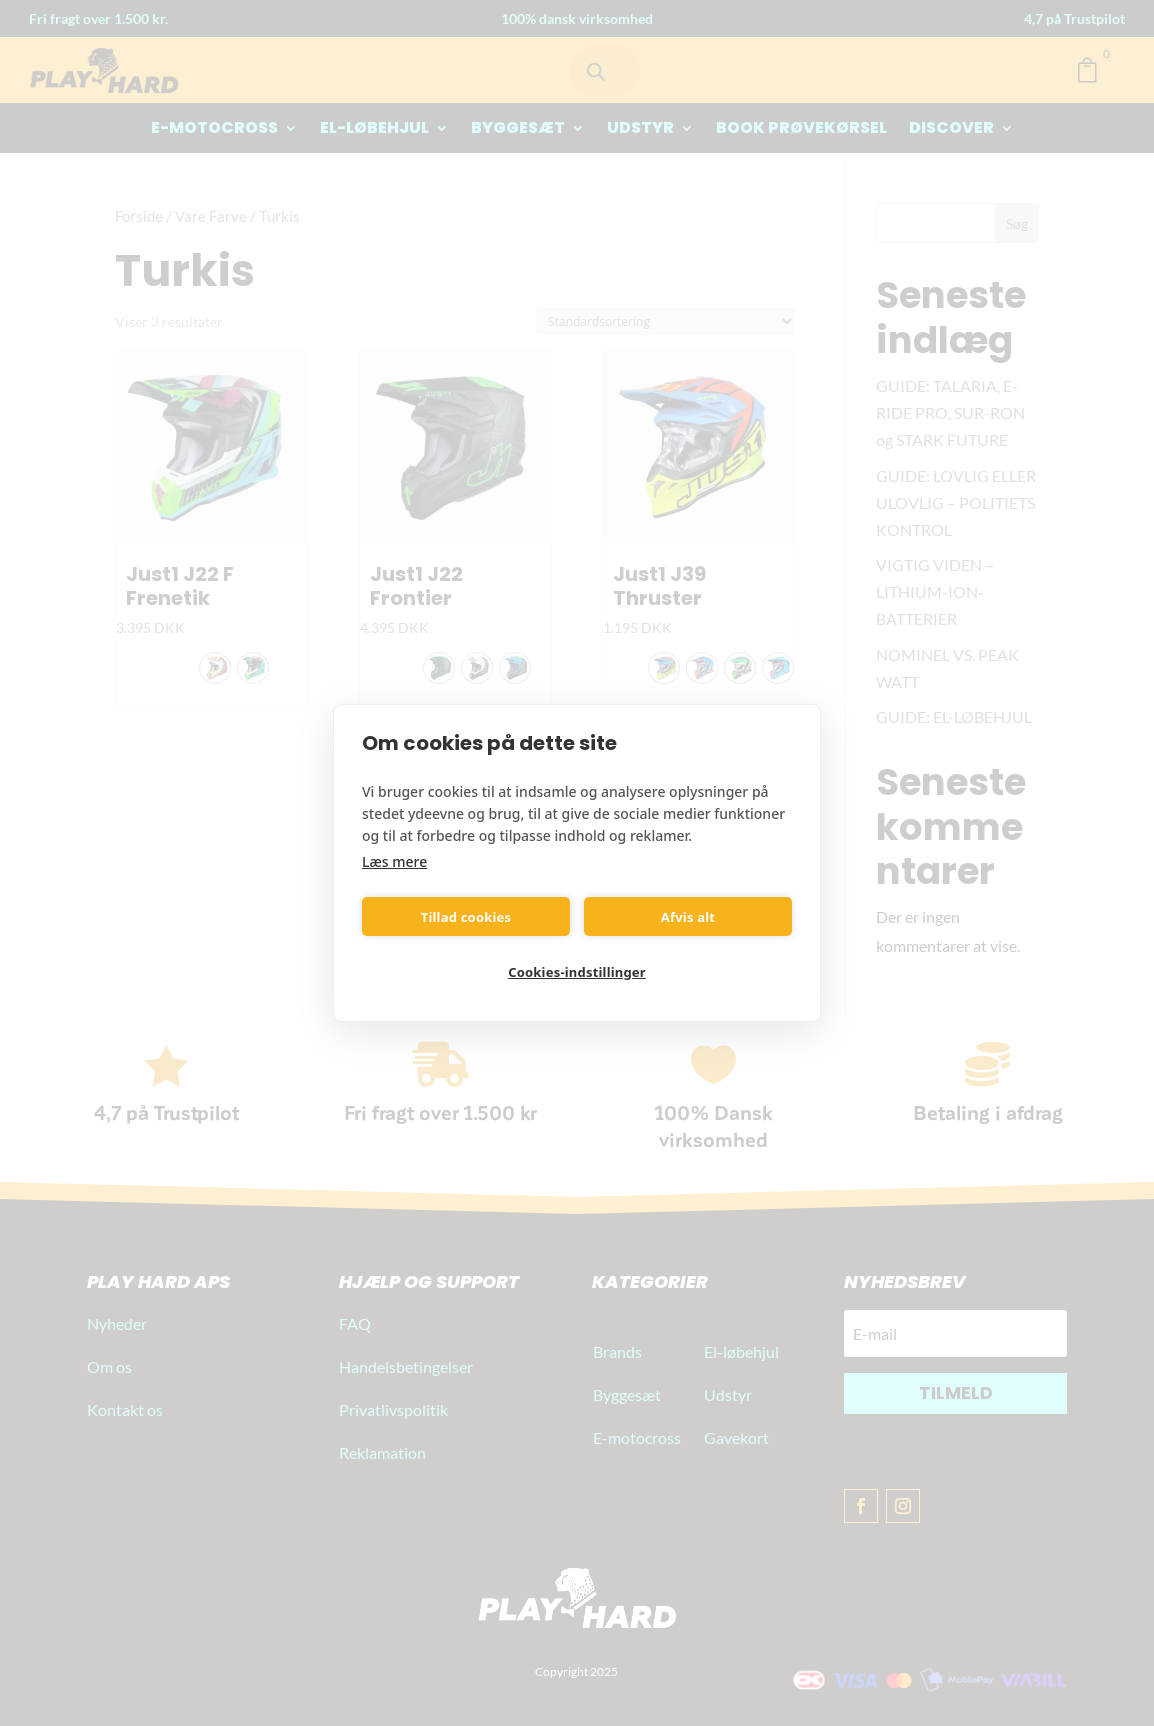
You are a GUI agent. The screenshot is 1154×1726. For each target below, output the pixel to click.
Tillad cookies (466, 917)
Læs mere (394, 861)
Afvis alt (688, 917)
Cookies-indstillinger (577, 972)
